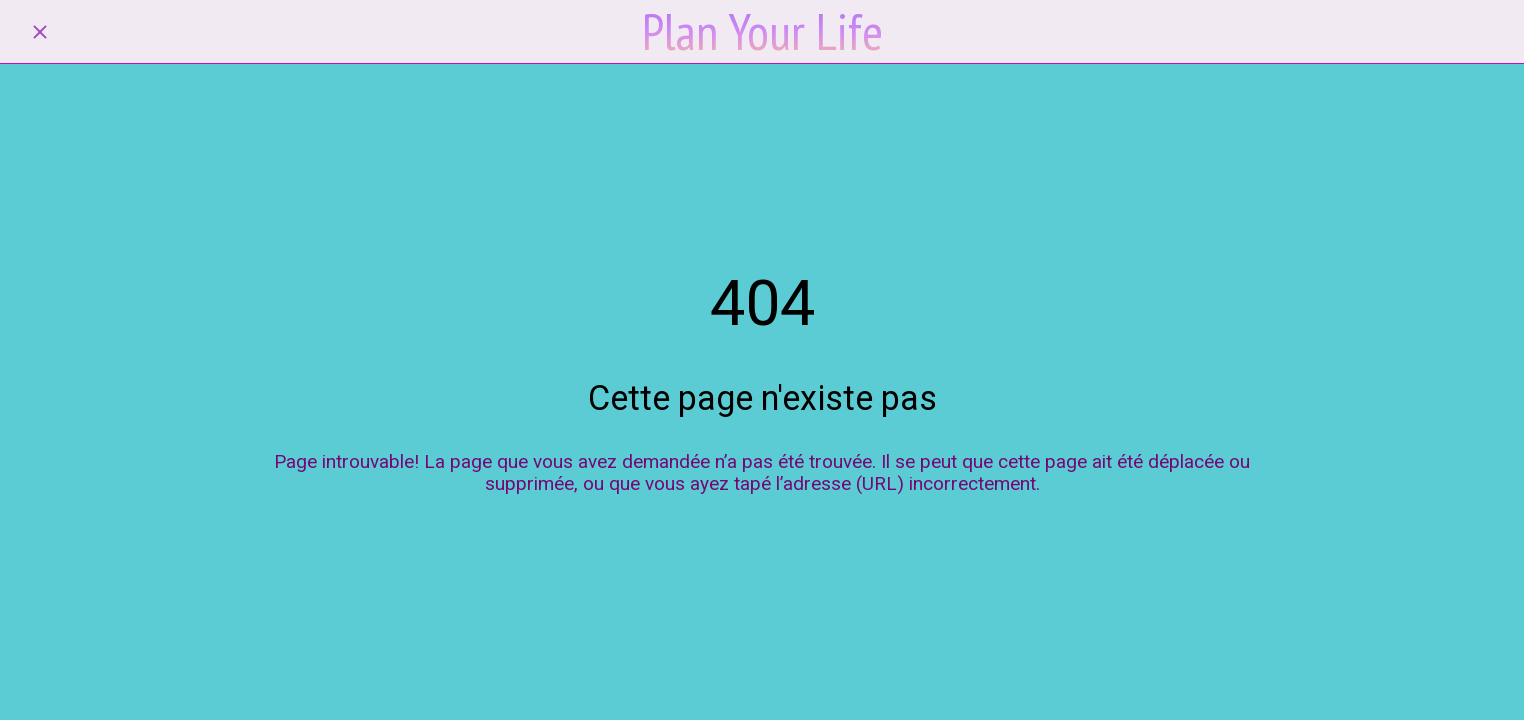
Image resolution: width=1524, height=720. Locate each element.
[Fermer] (40, 32)
